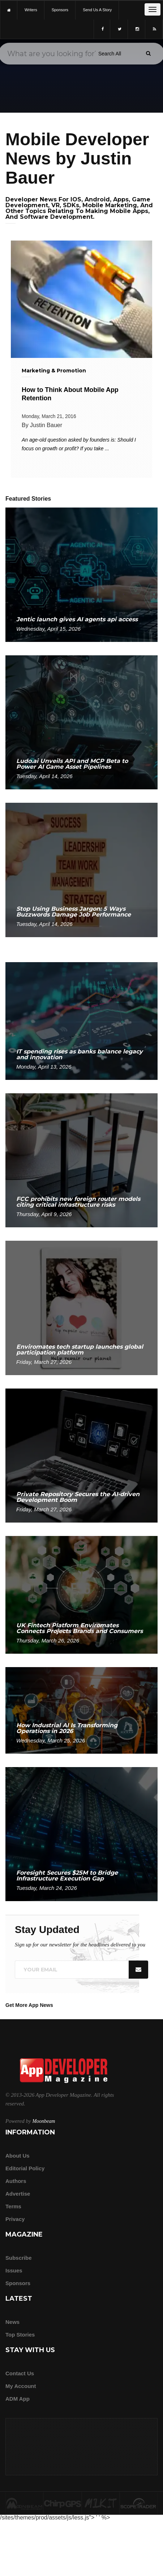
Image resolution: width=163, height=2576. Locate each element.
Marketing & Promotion (54, 370)
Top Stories (20, 2334)
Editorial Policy (24, 2168)
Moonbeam (43, 2121)
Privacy (15, 2219)
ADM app (17, 2399)
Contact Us (19, 2373)
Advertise (17, 2194)
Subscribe (18, 2258)
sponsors (60, 10)
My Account (20, 2386)
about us (17, 2156)
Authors (15, 2181)
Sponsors (17, 2283)
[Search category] (110, 53)
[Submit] (148, 53)
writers (31, 10)
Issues (13, 2270)
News (12, 2322)
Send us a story (97, 10)
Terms (13, 2206)
